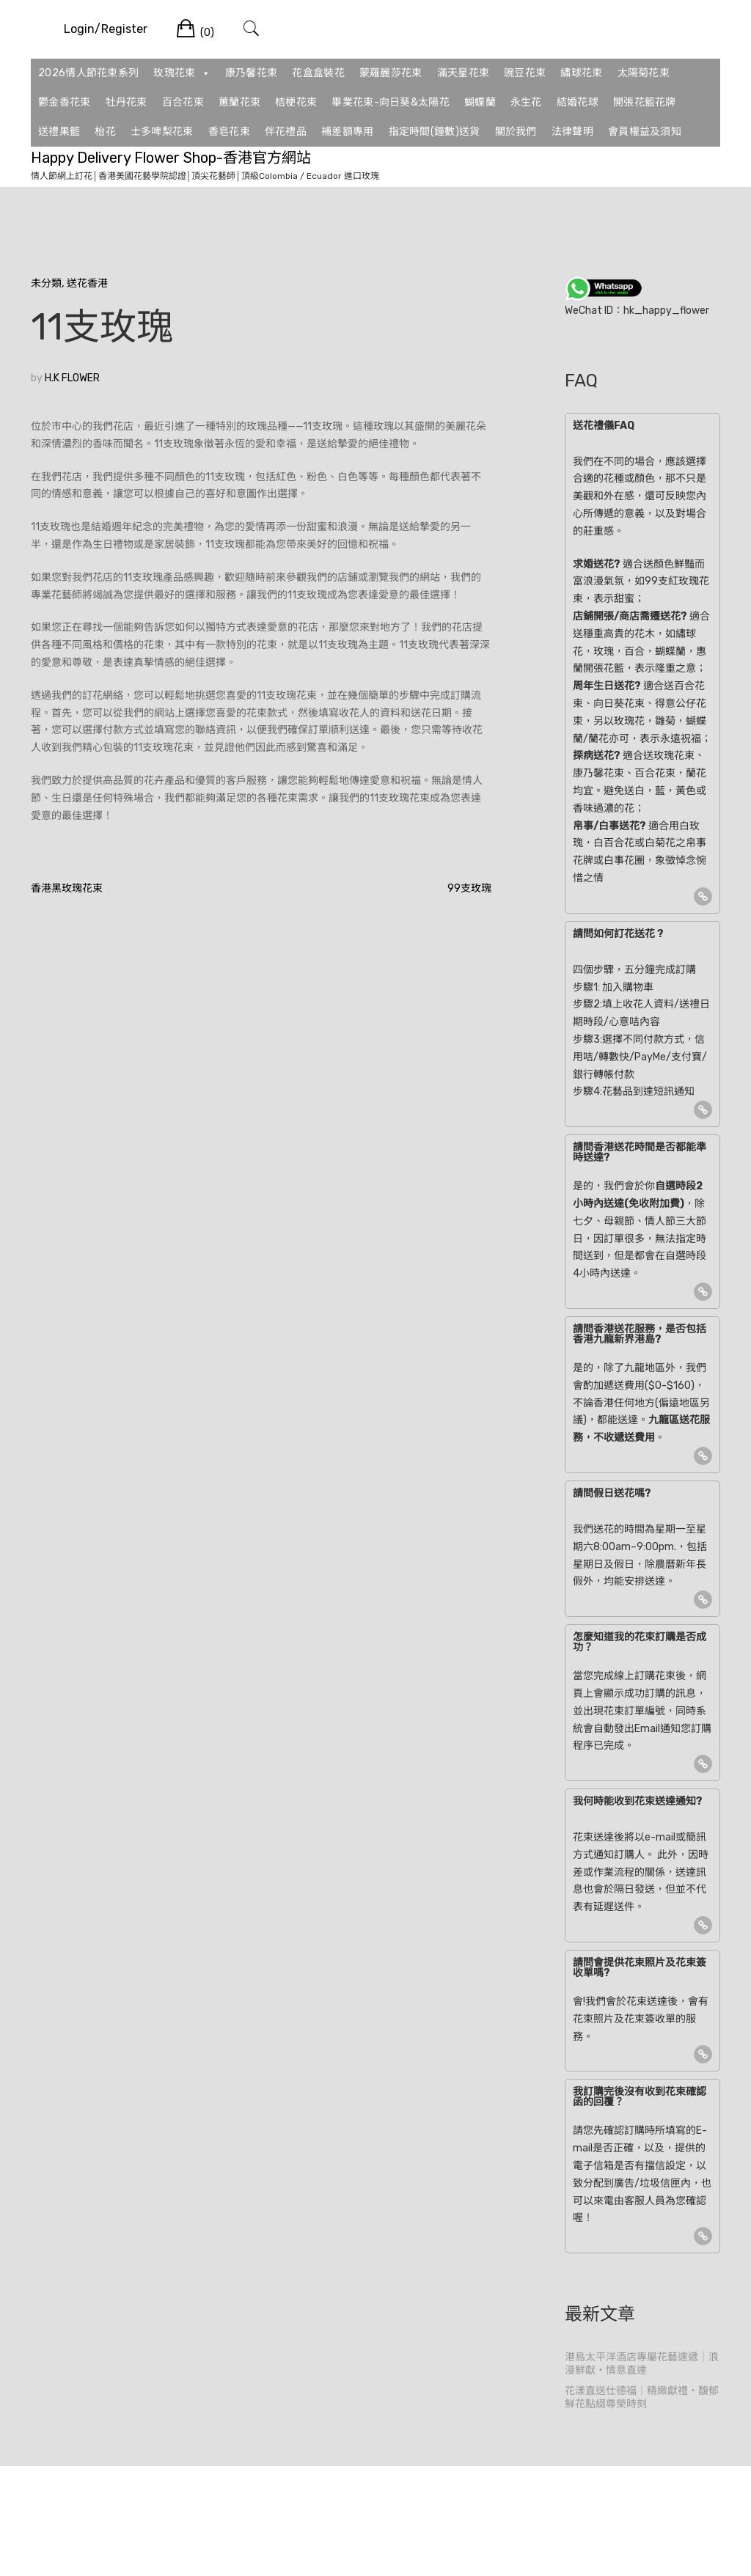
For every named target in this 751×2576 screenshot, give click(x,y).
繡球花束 (581, 73)
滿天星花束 (463, 73)
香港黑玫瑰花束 (67, 888)
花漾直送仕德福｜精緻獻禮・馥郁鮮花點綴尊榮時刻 (642, 2397)
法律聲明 (572, 131)
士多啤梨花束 (162, 131)
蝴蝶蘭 (480, 102)
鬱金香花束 (64, 102)
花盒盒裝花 (318, 73)
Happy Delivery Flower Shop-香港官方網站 (171, 157)
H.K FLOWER (72, 378)
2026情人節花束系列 (88, 73)
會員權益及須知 (644, 131)
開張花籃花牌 (644, 102)
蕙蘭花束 (239, 102)
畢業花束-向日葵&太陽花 (390, 102)
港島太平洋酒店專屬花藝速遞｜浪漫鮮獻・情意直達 (642, 2364)
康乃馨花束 (251, 73)
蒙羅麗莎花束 (390, 73)
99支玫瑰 (469, 888)
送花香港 (87, 283)
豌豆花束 (525, 73)
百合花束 (183, 102)
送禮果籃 (59, 131)
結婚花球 (577, 102)
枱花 (105, 131)
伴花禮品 (286, 131)
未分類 (46, 283)
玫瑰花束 (181, 73)
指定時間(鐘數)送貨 (434, 131)
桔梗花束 (296, 102)
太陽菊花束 (644, 73)
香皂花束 (229, 131)
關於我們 (516, 131)
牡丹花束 (126, 102)
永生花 (526, 102)
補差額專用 (347, 131)
